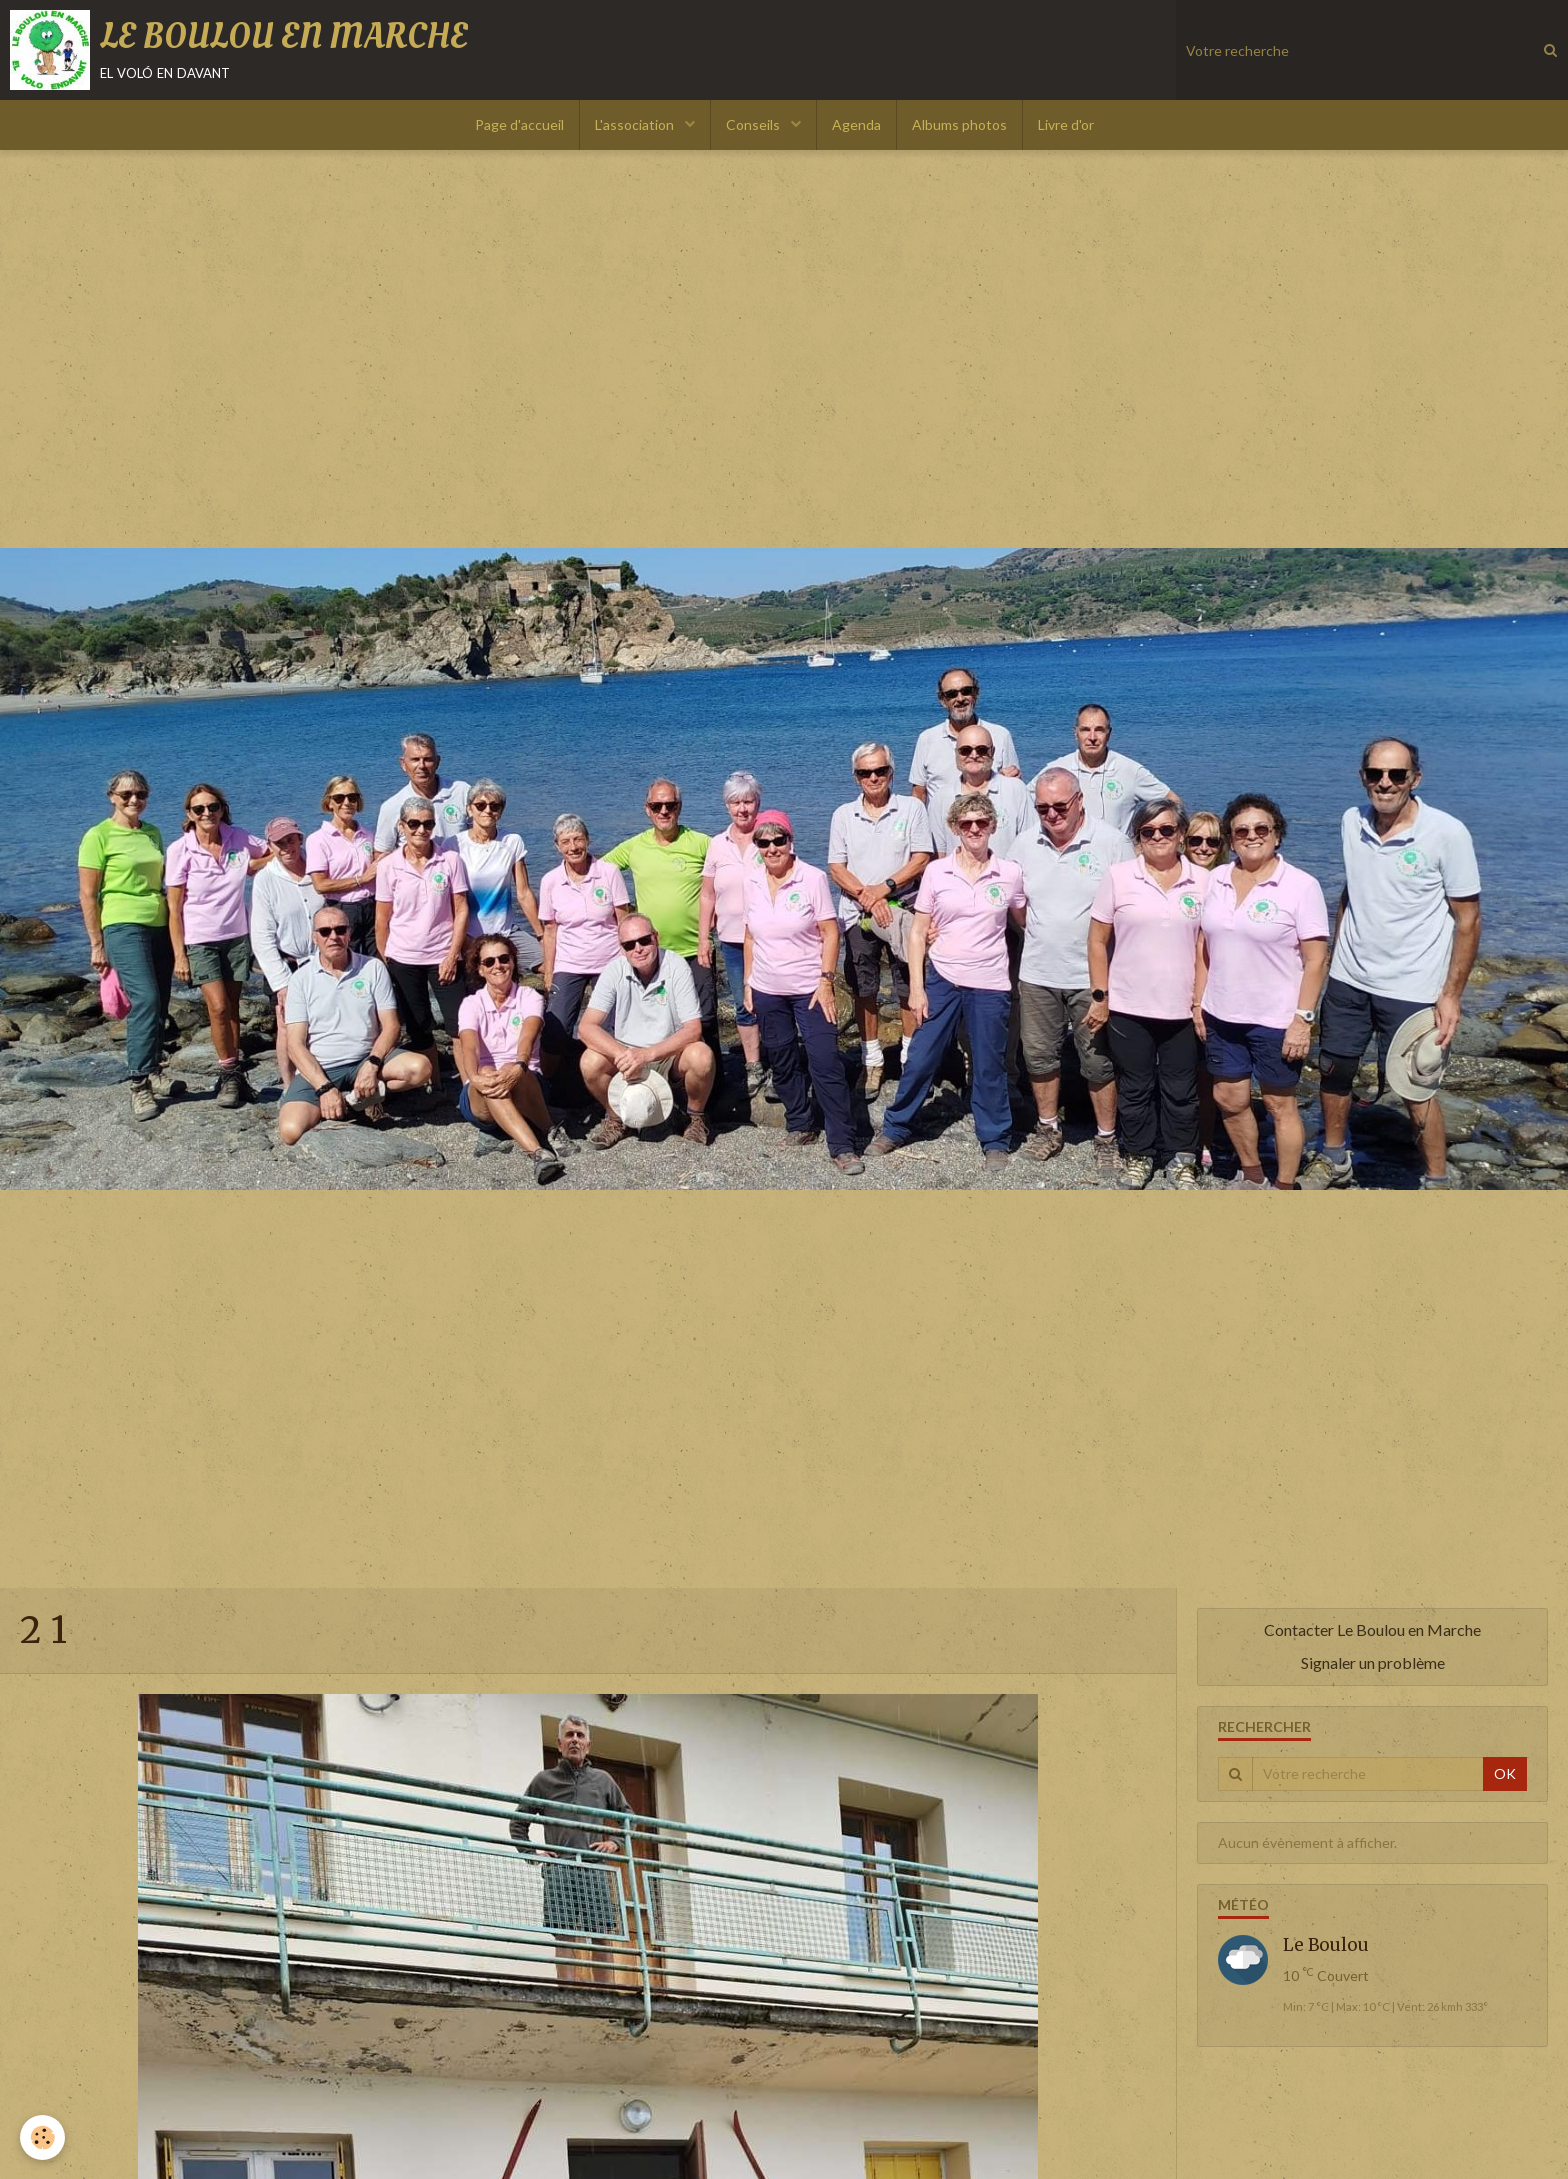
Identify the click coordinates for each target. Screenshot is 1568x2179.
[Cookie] (42, 2137)
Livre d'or (1066, 124)
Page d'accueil (519, 124)
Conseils (754, 124)
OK (1505, 1773)
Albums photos (959, 124)
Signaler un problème (1373, 1662)
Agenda (856, 124)
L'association (636, 124)
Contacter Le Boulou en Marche (1372, 1629)
